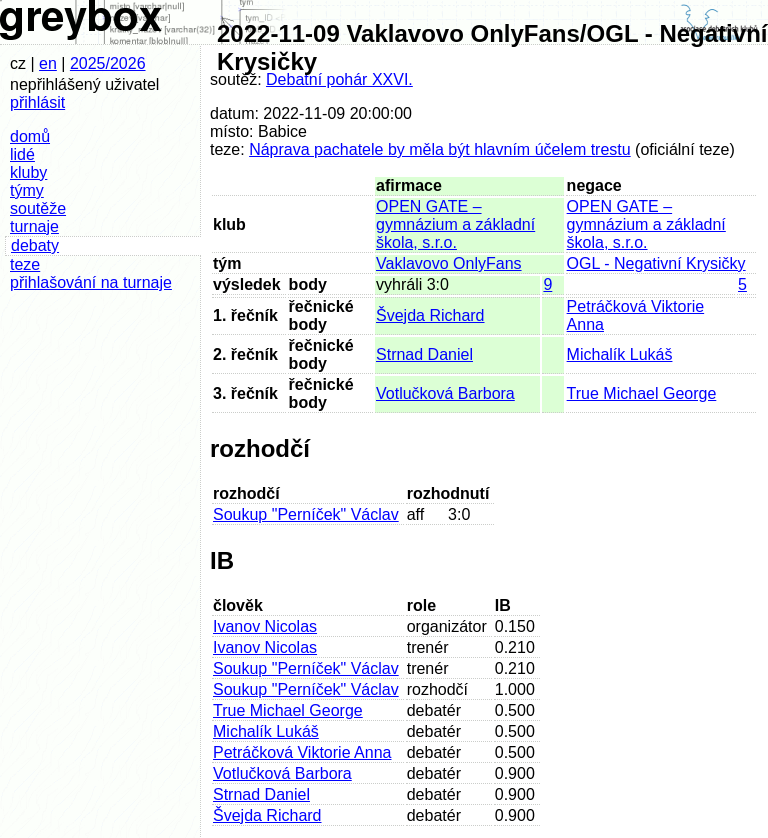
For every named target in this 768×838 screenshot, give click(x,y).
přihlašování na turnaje (91, 282)
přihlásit (37, 102)
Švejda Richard (430, 315)
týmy (27, 190)
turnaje (34, 226)
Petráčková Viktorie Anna (302, 752)
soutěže (38, 208)
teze (25, 264)
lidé (22, 154)
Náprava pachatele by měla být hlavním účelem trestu (440, 149)
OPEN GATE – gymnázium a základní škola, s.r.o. (455, 224)
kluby (28, 172)
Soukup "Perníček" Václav (306, 514)
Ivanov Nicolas (265, 626)
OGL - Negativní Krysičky (656, 263)
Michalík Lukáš (620, 354)
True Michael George (642, 393)
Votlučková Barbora (445, 393)
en (48, 63)
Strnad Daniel (424, 354)
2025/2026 (108, 63)
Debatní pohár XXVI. (339, 79)
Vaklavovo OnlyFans (449, 263)
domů (30, 136)
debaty (35, 245)
